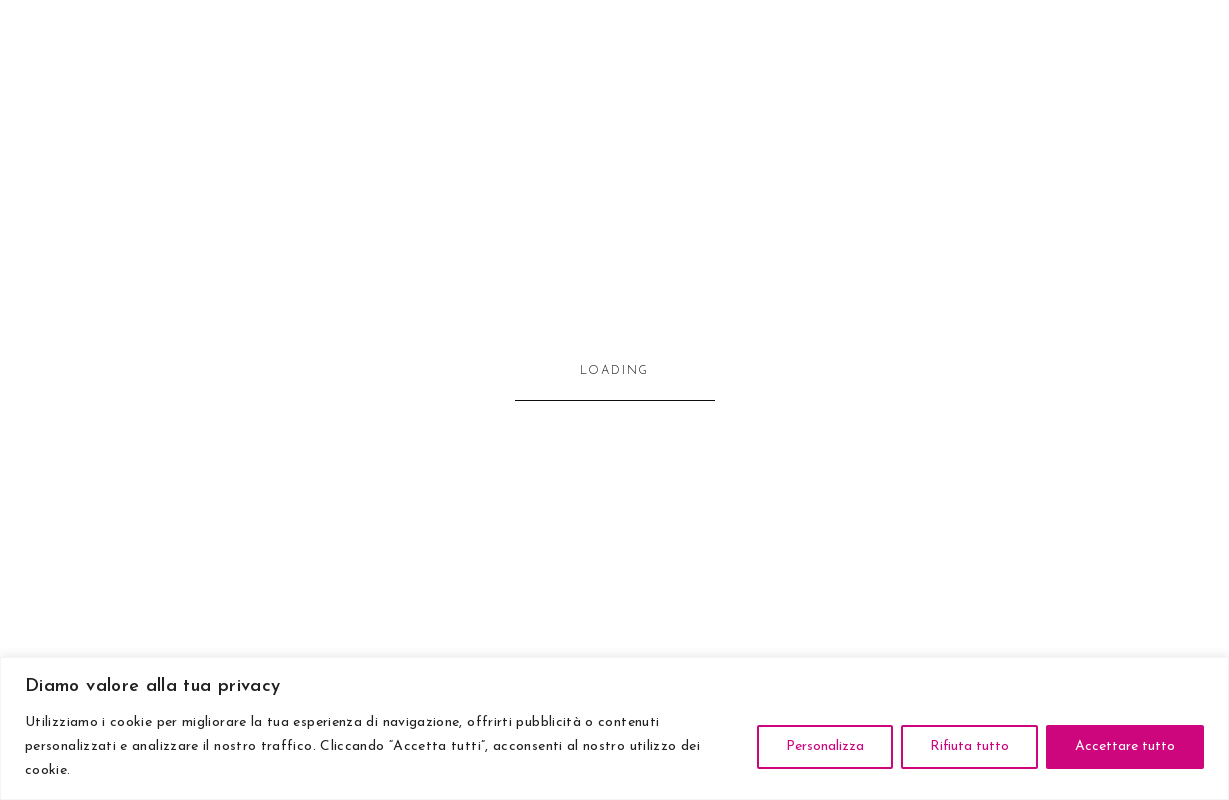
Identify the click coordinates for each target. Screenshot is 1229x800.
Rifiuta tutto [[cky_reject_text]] (969, 746)
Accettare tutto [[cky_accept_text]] (1125, 746)
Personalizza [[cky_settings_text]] (825, 746)
